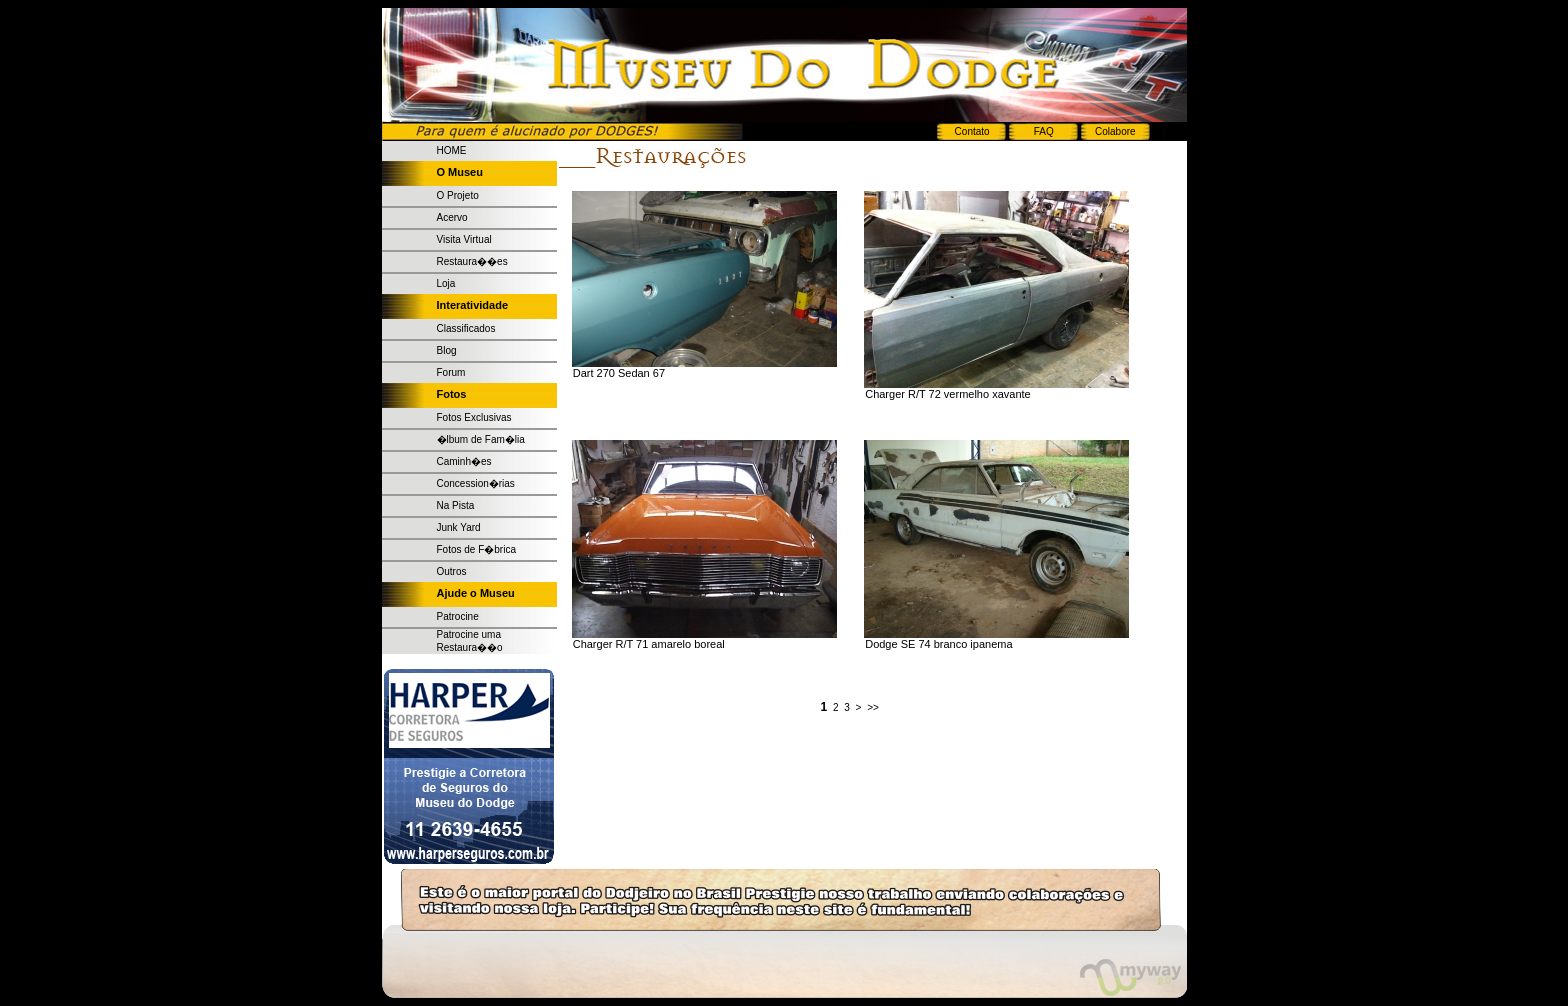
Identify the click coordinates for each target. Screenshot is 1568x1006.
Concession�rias (476, 483)
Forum (451, 372)
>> (873, 707)
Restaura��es (472, 261)
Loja (446, 283)
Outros (452, 571)
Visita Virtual (464, 239)
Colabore (1115, 131)
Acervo (452, 217)
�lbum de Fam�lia (481, 439)
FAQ (1044, 131)
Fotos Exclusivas (474, 417)
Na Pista (456, 505)
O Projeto (458, 195)
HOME (452, 150)
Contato (972, 131)
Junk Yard (459, 527)
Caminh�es (464, 461)
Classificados (466, 328)
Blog (447, 350)
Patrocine (458, 616)
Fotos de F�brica (476, 549)
